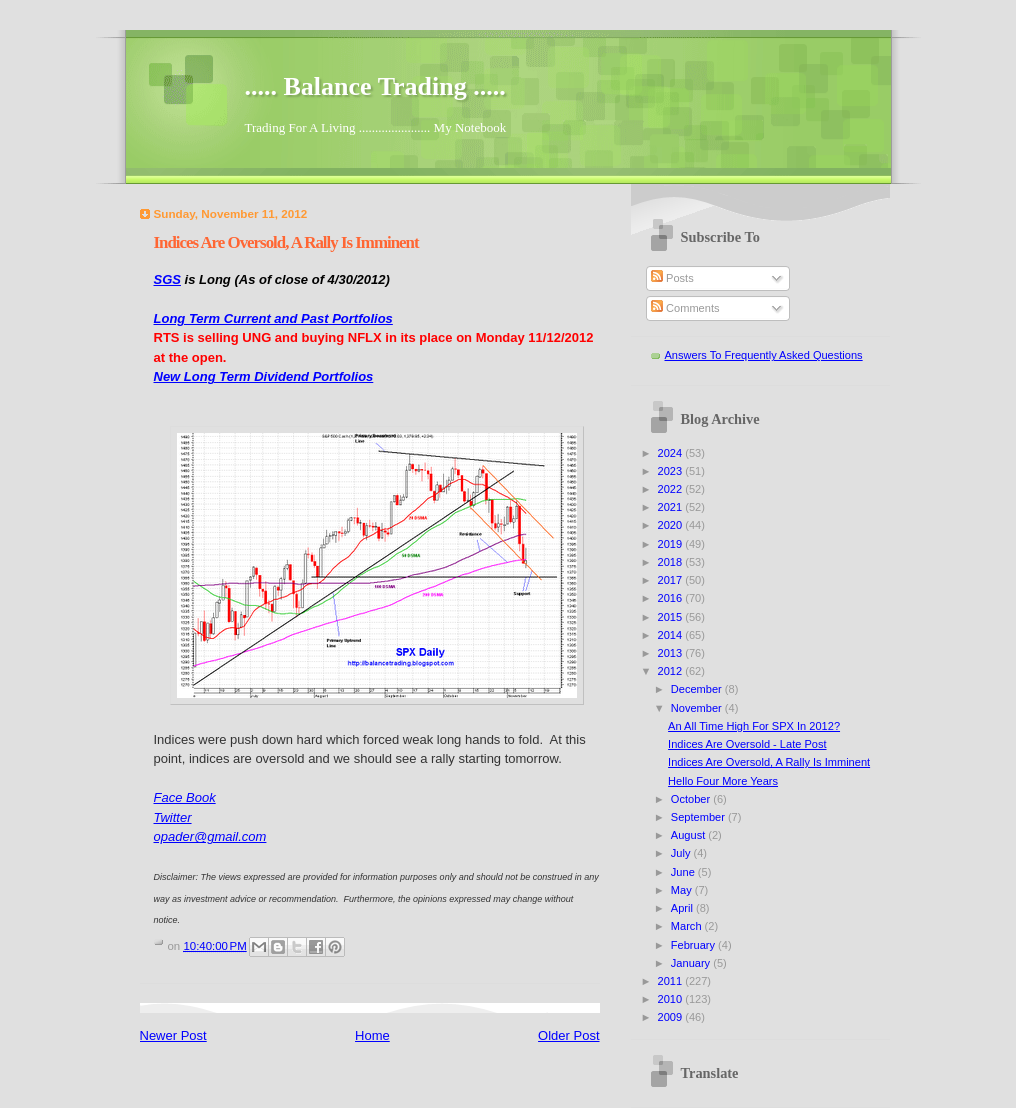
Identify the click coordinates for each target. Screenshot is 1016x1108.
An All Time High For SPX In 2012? (754, 726)
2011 (672, 981)
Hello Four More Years (723, 781)
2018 (672, 562)
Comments (685, 308)
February (694, 945)
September (699, 817)
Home (372, 1035)
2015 (672, 617)
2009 (672, 1017)
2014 (672, 635)
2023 (672, 471)
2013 (672, 653)
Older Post (568, 1035)
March (688, 926)
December (698, 689)
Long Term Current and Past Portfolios (273, 318)
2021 (672, 507)
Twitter (173, 817)
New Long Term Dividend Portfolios (264, 376)
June (684, 872)
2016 (672, 598)
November (698, 708)
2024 (672, 453)
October (692, 799)
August (689, 835)
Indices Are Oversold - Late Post (747, 744)
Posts (672, 278)
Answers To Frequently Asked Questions (764, 355)
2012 (672, 671)
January (692, 963)
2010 (672, 999)
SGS (167, 279)
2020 (672, 525)
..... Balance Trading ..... (375, 86)
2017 (672, 580)
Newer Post (173, 1035)
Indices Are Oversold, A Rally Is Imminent (769, 762)
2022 (672, 489)
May (683, 890)
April (683, 908)
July (682, 853)
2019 (672, 544)
